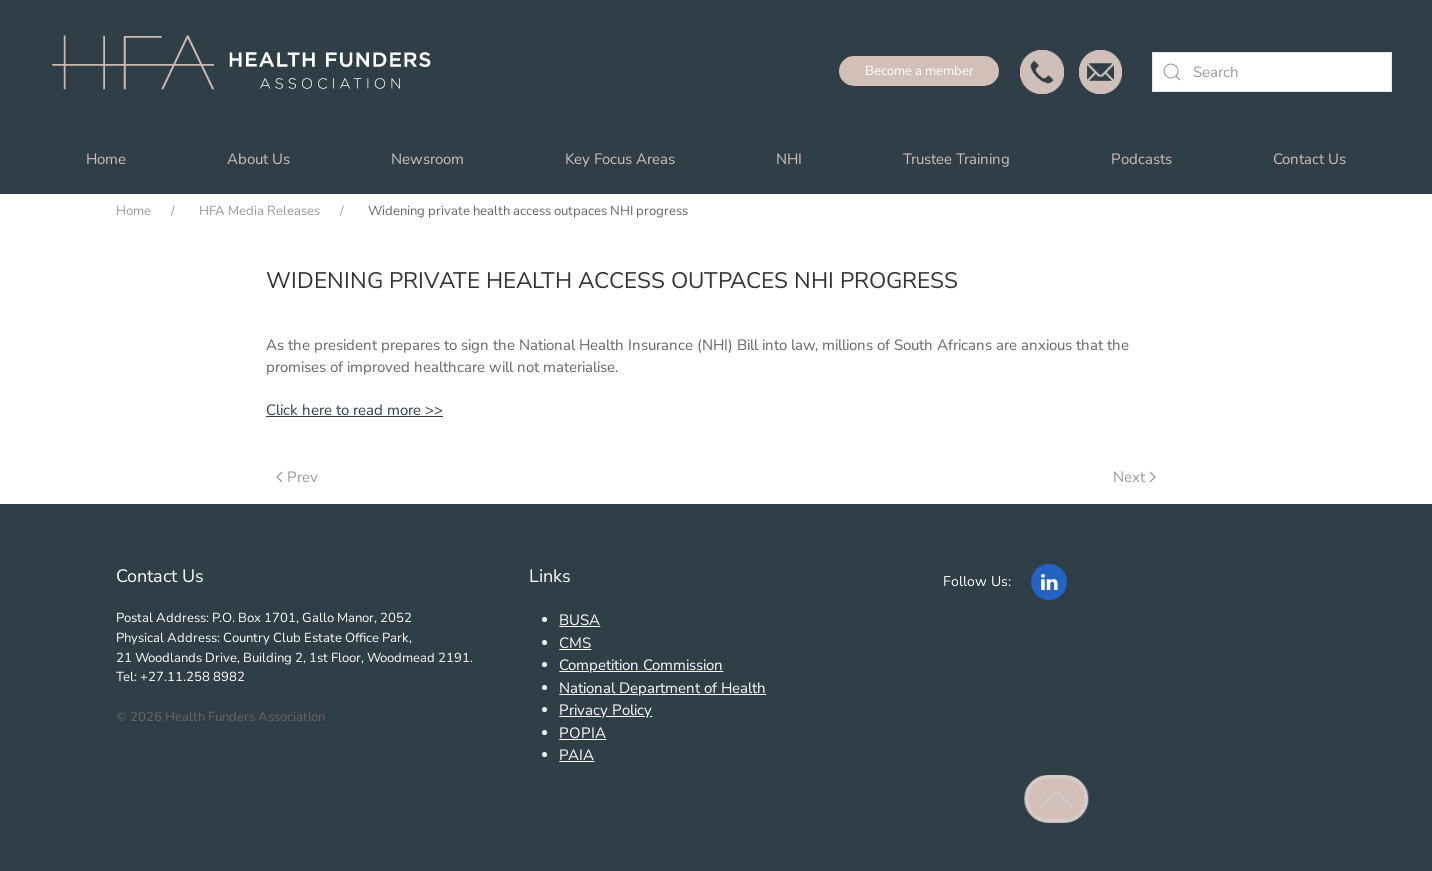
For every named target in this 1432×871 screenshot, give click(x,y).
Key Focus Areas (620, 159)
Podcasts (1141, 159)
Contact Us (1309, 159)
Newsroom (427, 159)
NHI (789, 159)
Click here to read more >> (354, 410)
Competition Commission (641, 665)
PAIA (576, 755)
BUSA (579, 620)
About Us (258, 159)
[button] (1057, 799)
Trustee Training (956, 159)
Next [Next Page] (1134, 477)
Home (106, 159)
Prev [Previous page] (297, 477)
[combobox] (1272, 72)
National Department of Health (662, 688)
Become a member (919, 71)
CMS (575, 643)
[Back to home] (250, 72)
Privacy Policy (605, 710)
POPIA (582, 733)
